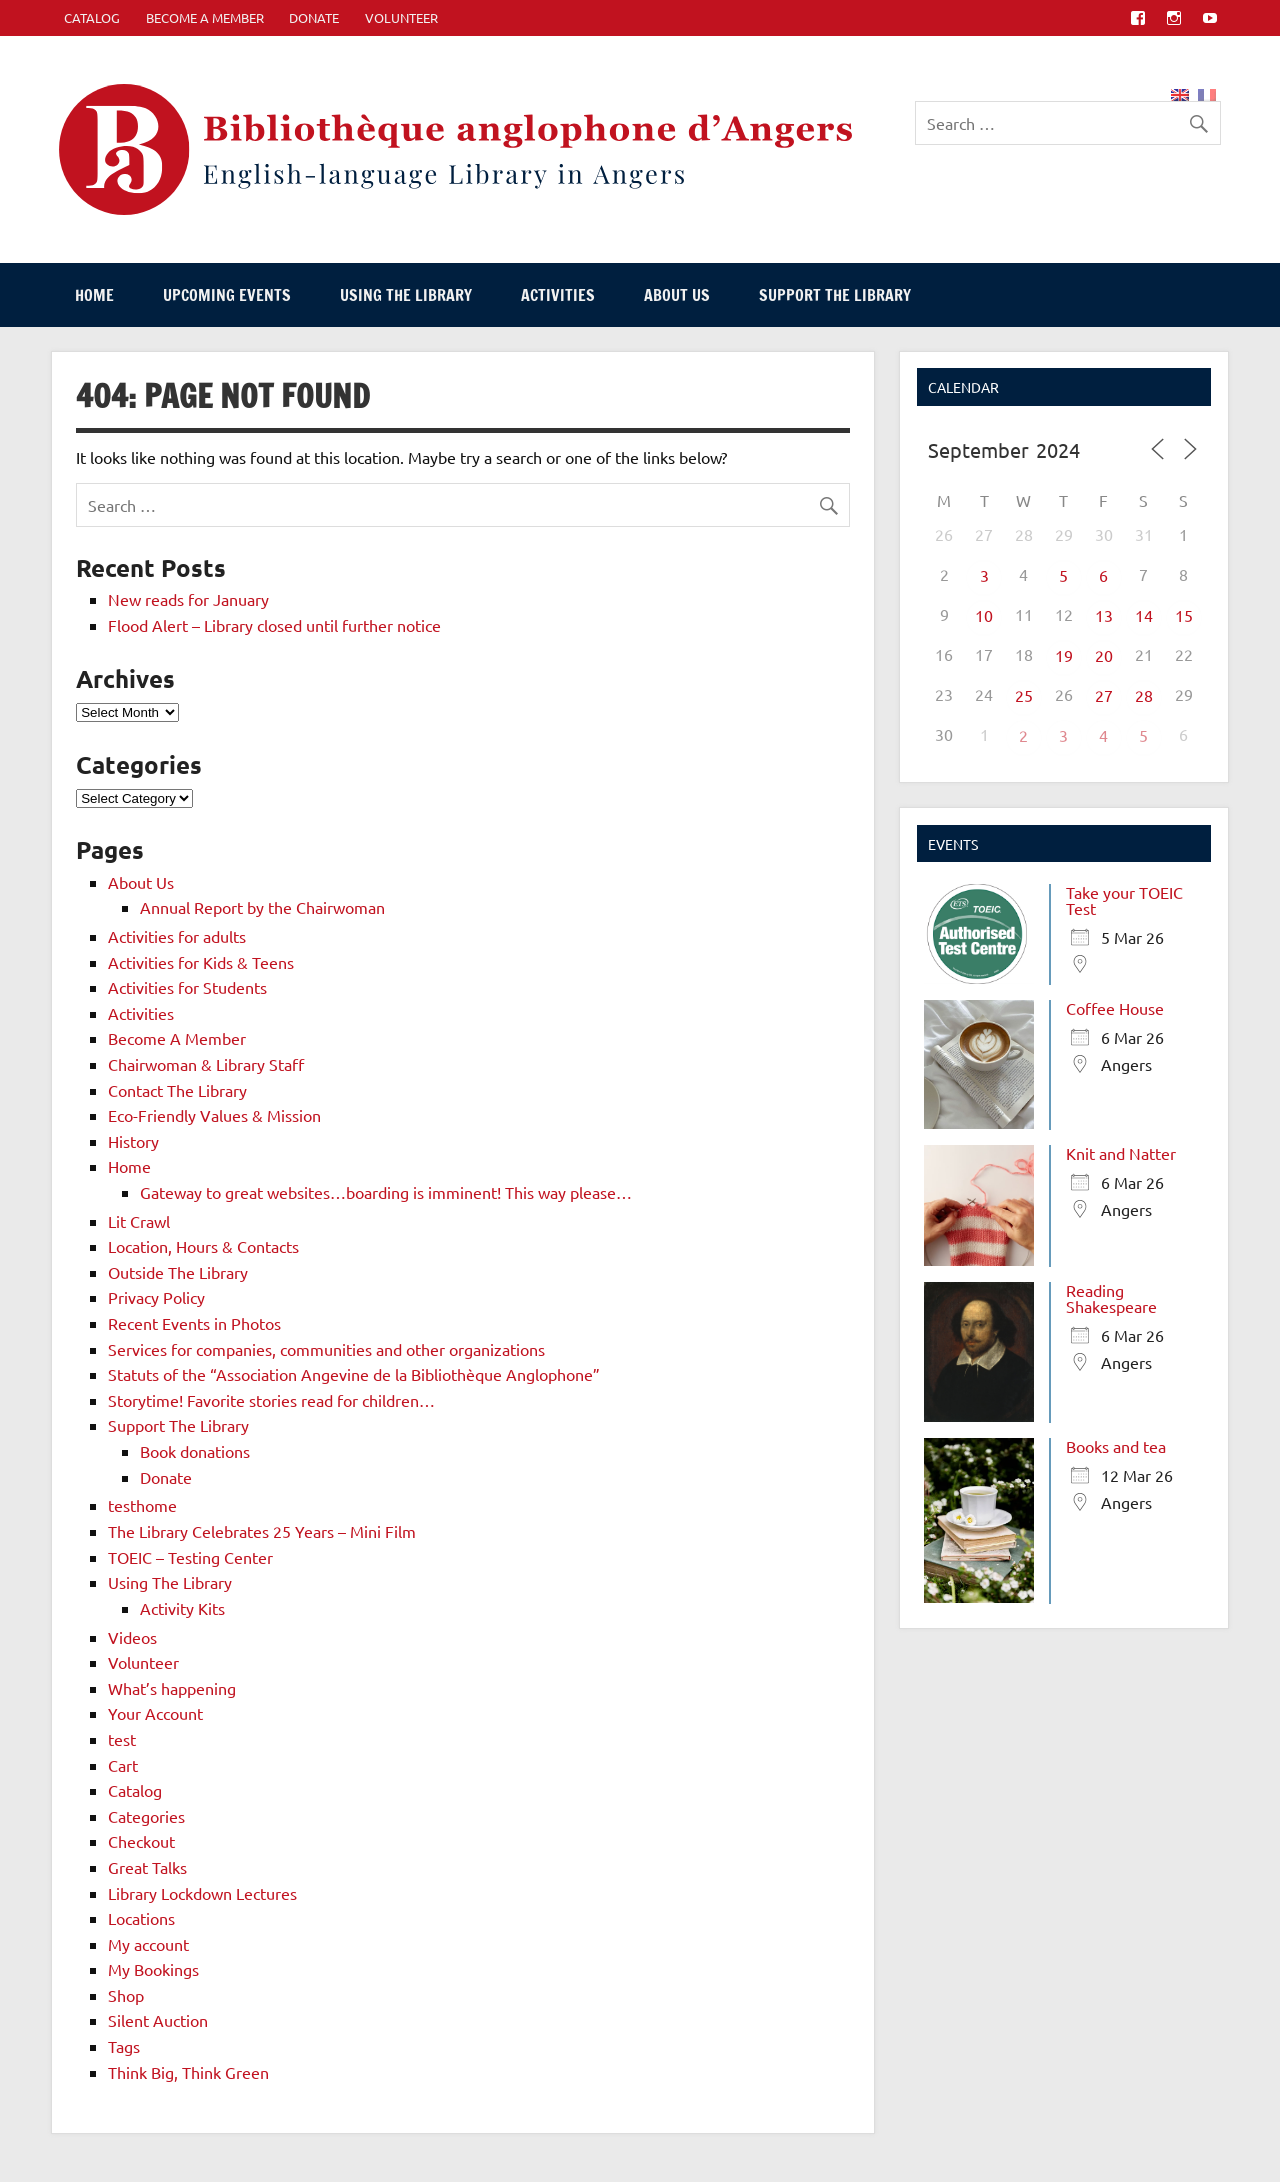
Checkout (141, 1841)
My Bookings (153, 1969)
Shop (126, 1995)
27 (1104, 695)
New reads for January (188, 599)
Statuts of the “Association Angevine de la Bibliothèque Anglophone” (354, 1374)
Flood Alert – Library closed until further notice (274, 625)
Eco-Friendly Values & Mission (214, 1115)
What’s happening (172, 1688)
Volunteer (401, 17)
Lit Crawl (139, 1221)
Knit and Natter (1121, 1153)
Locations (141, 1918)
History (133, 1141)
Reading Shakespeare (1111, 1298)
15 (1184, 615)
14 (1144, 615)
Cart (123, 1765)
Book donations (195, 1451)
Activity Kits (182, 1608)
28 (1144, 695)
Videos (132, 1637)
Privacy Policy (156, 1297)
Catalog (135, 1790)
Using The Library (406, 295)
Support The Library (835, 295)
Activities (558, 295)
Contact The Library (177, 1090)
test (122, 1739)
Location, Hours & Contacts (203, 1246)
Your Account (155, 1713)
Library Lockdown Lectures (202, 1893)
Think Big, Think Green (188, 2072)
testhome (142, 1505)
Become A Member (205, 17)
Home (94, 295)
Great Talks (147, 1867)
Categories (146, 1816)
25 (1024, 695)
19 (1064, 655)
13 (1104, 615)
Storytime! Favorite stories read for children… (271, 1400)
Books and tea (1116, 1446)
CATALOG (92, 17)
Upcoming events (227, 295)
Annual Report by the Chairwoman (262, 907)
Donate (314, 17)
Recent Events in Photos (194, 1323)
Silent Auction (158, 2020)
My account (148, 1944)
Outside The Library (178, 1272)
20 (1104, 655)
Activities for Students (187, 987)
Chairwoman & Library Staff (206, 1064)
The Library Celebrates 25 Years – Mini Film (262, 1531)
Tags (124, 2046)
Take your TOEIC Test (1124, 900)
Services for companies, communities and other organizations (326, 1349)
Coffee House (1115, 1008)
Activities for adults (177, 936)
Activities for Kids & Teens (201, 962)
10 (984, 615)
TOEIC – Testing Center (190, 1557)
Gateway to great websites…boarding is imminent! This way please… (386, 1192)
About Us (677, 295)
